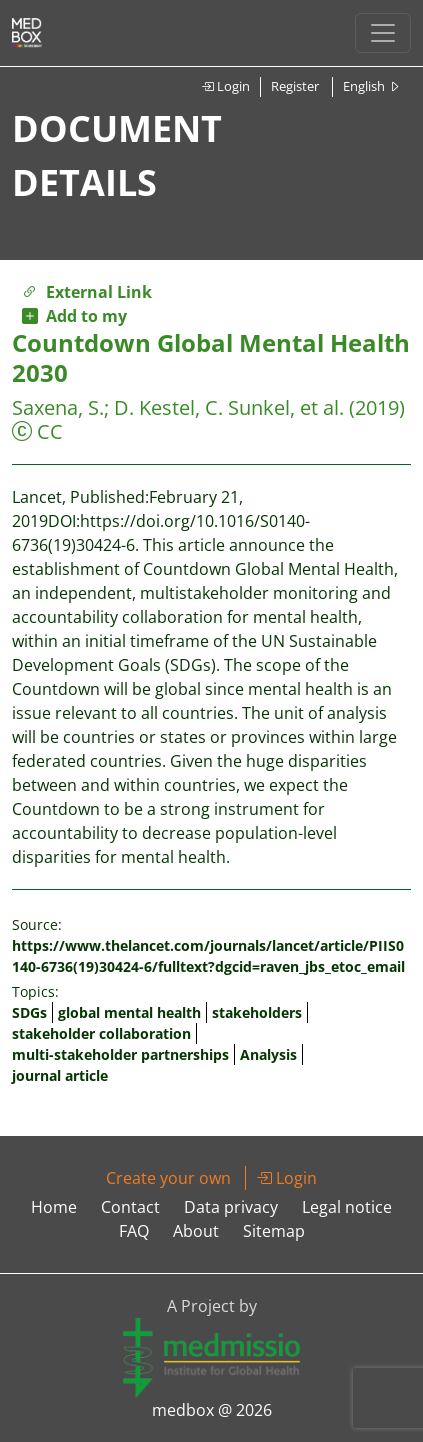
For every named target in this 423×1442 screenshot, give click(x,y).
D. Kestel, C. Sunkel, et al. (229, 407)
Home (54, 1207)
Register (295, 86)
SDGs (29, 1012)
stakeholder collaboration (101, 1033)
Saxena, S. (58, 407)
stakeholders (257, 1012)
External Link (87, 292)
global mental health (129, 1012)
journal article (60, 1075)
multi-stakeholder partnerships (120, 1054)
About (196, 1231)
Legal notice (347, 1207)
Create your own (168, 1178)
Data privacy (231, 1207)
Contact (130, 1207)
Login (225, 86)
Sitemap (274, 1231)
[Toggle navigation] (383, 33)
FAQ (134, 1231)
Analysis (268, 1054)
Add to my (74, 316)
